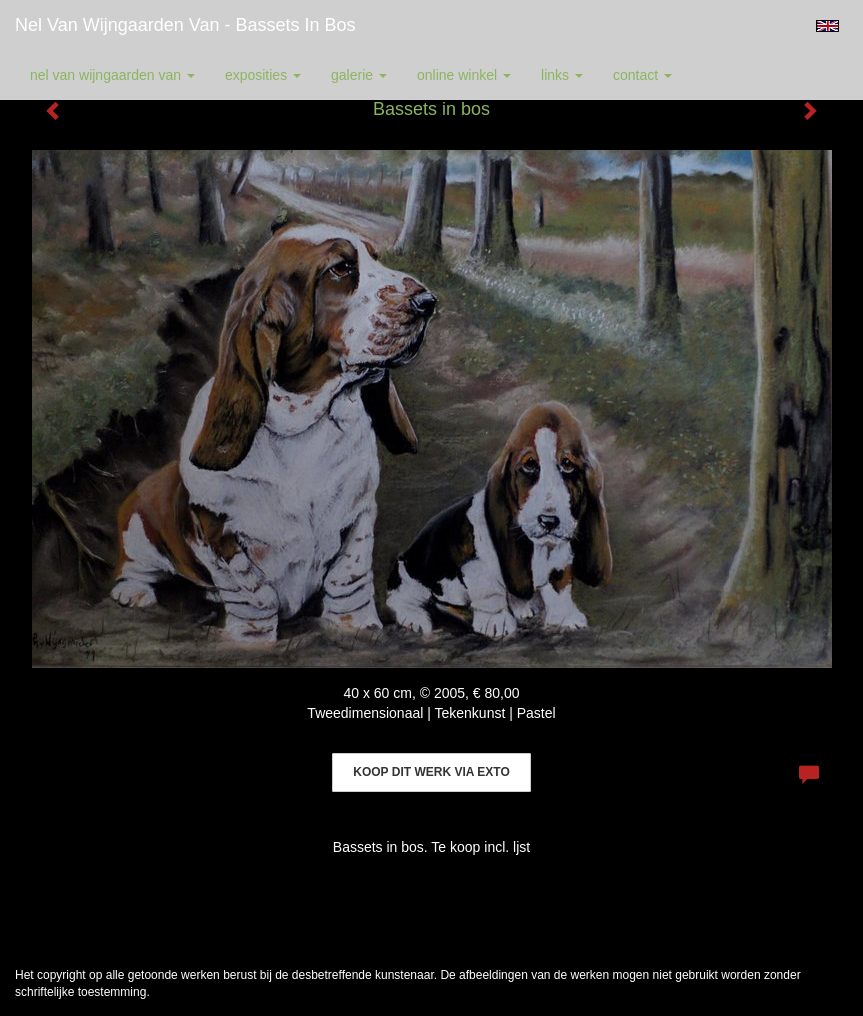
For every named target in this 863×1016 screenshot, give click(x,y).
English (827, 26)
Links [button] (562, 75)
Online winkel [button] (464, 75)
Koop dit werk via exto (431, 772)
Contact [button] (642, 75)
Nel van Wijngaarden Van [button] (112, 75)
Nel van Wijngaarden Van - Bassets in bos (185, 25)
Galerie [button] (359, 75)
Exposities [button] (263, 75)
